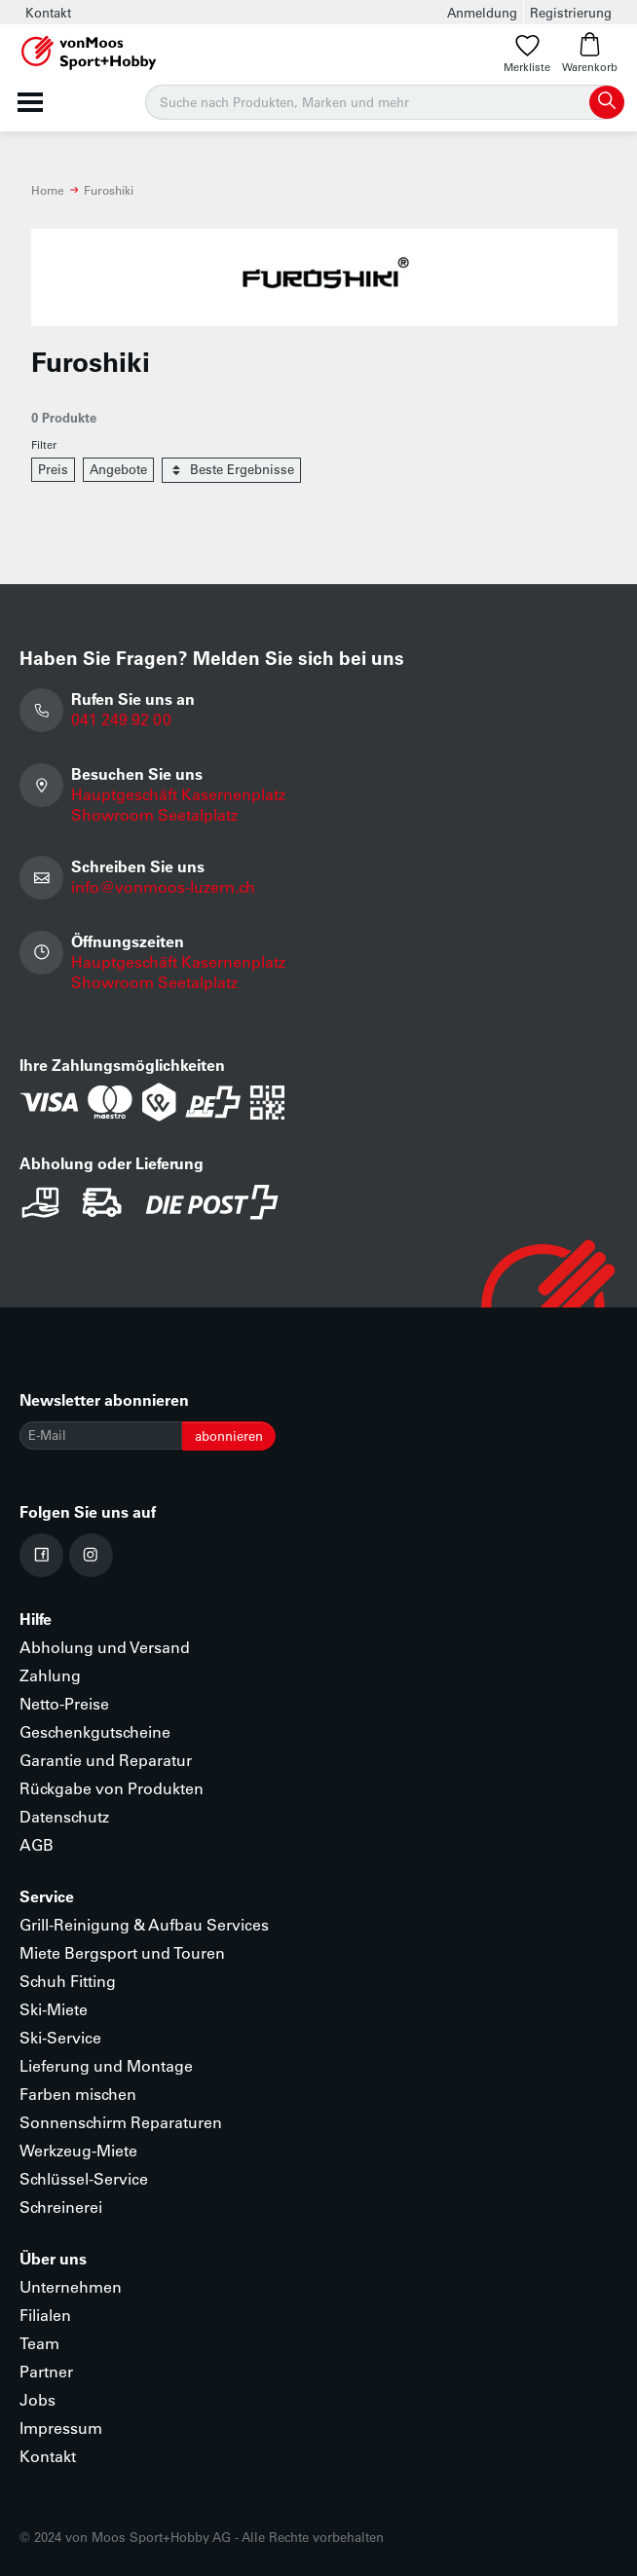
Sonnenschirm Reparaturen (120, 2122)
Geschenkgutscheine (94, 1731)
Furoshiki (108, 190)
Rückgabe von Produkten (111, 1788)
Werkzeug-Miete (78, 2150)
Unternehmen (70, 2286)
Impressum (60, 2427)
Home (47, 190)
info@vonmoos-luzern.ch (163, 886)
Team (39, 2343)
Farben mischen (77, 2093)
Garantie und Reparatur (105, 1759)
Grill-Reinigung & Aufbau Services (144, 1924)
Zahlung (50, 1675)
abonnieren (229, 1435)
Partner (46, 2371)
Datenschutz (64, 1816)
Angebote (118, 469)
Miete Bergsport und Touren (122, 1952)
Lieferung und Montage (106, 2065)
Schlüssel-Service (83, 2178)
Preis (53, 469)
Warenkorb (590, 53)
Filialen (45, 2314)
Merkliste (527, 53)
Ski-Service (60, 2037)
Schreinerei (60, 2206)
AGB (36, 1844)
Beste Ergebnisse (231, 469)
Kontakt (48, 12)
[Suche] (384, 102)
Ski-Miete (53, 2009)
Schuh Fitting (67, 1980)
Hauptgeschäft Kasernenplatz (178, 794)
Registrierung (571, 12)
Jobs (37, 2399)
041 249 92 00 (121, 719)
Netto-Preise (64, 1703)
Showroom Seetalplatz (154, 814)
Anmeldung (482, 12)
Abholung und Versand (104, 1647)
